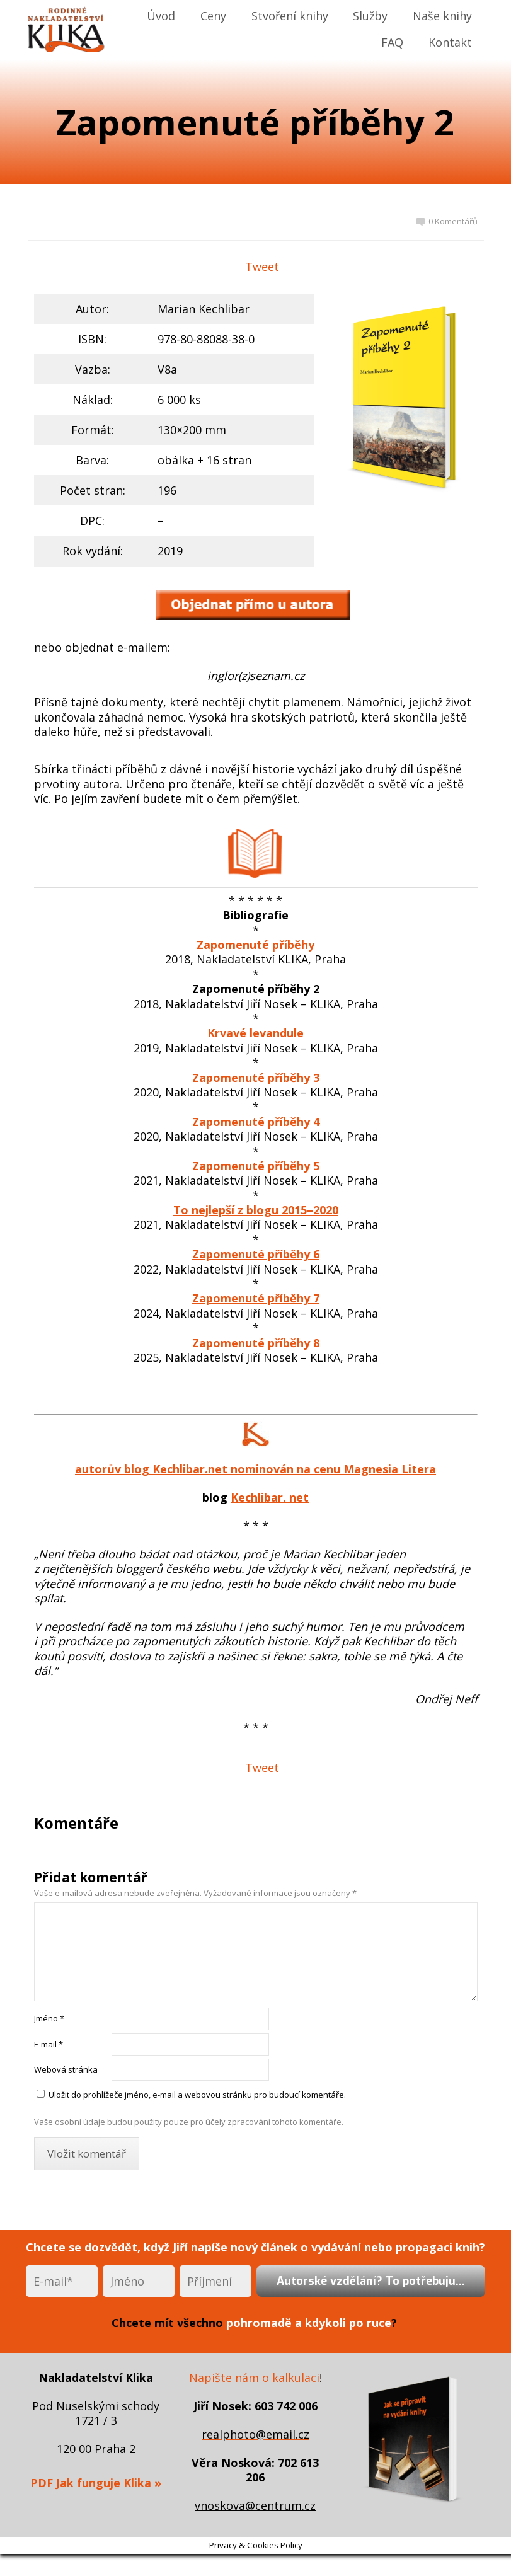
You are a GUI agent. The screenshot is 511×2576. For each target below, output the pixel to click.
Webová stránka (66, 2069)
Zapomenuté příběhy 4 (255, 1121)
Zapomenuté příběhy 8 (255, 1342)
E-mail (48, 2044)
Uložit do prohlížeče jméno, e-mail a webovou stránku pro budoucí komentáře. (197, 2094)
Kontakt (450, 42)
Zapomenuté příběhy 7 (255, 1298)
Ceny (213, 15)
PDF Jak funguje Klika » (95, 2482)
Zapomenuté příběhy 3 (255, 1077)
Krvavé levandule (255, 1032)
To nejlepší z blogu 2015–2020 (255, 1209)
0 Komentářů (447, 221)
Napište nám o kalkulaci (254, 2377)
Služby (370, 15)
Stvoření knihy (289, 15)
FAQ (392, 42)
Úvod (161, 15)
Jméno (49, 2018)
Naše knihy (442, 15)
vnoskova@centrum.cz (255, 2505)
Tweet (262, 267)
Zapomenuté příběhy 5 (255, 1165)
